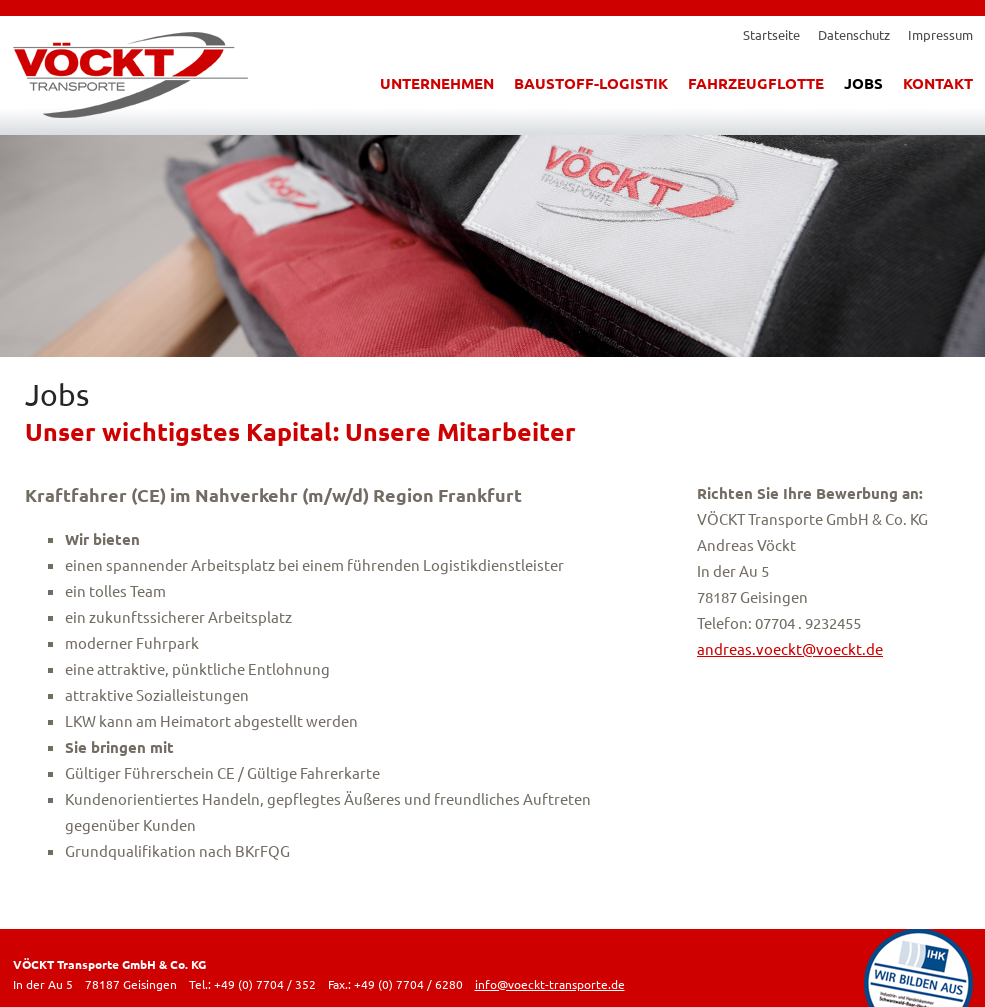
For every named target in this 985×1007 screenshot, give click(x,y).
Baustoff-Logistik (591, 83)
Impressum (940, 34)
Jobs (863, 83)
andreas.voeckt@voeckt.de (790, 648)
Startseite (771, 34)
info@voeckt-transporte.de (550, 984)
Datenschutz (854, 34)
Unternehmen (437, 83)
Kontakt (938, 83)
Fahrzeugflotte (756, 83)
